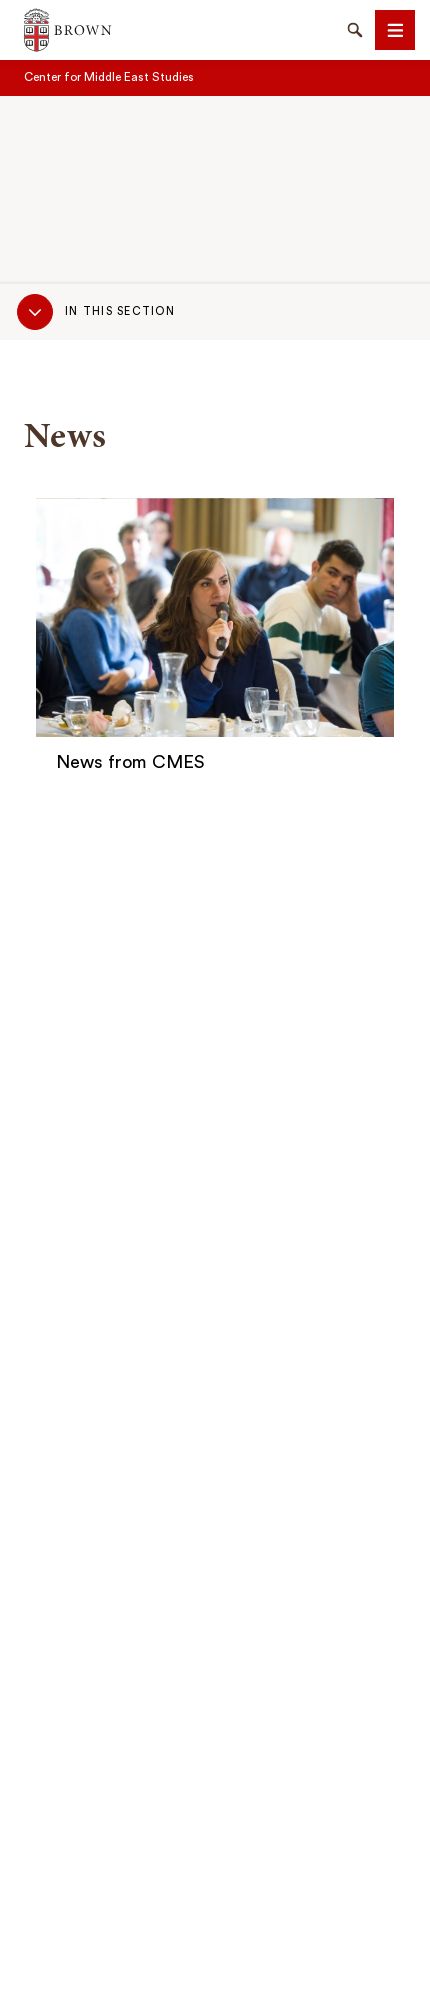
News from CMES (130, 762)
